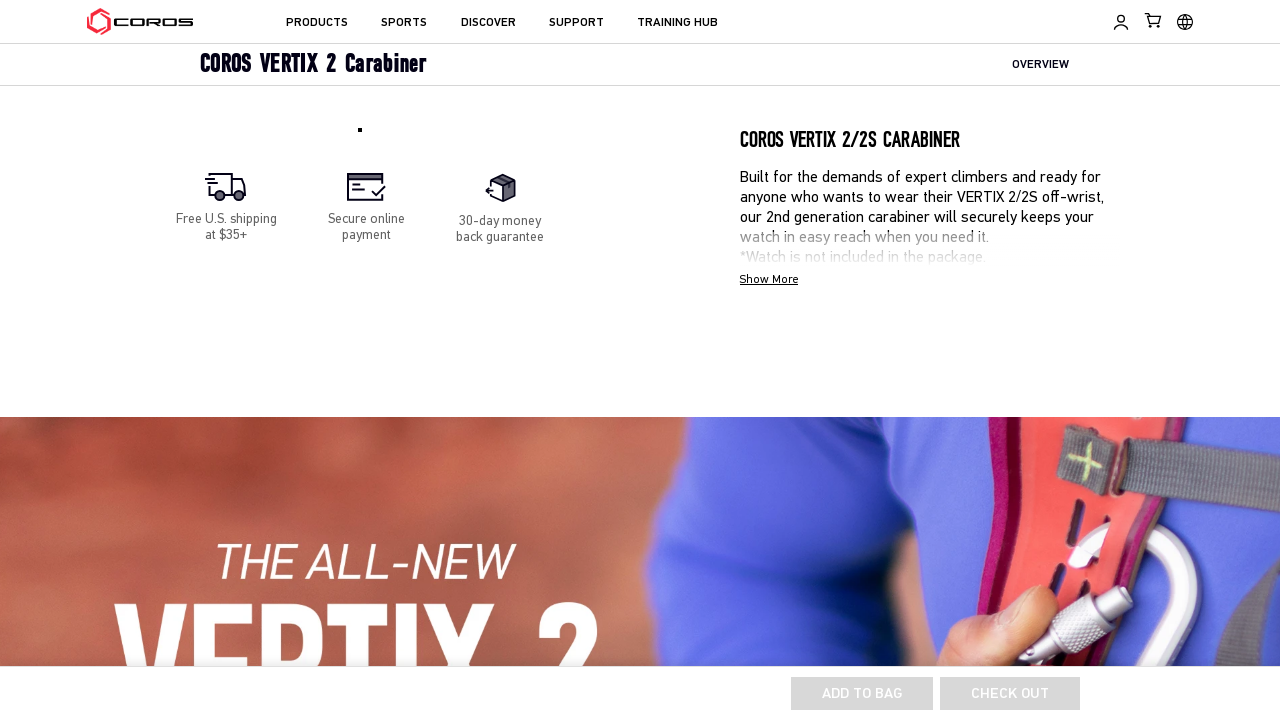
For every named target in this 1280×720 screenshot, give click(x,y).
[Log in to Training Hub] (1121, 22)
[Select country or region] (1185, 22)
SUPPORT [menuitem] (576, 23)
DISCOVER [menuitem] (488, 23)
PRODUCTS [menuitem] (317, 23)
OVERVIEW (1040, 66)
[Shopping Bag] (1154, 20)
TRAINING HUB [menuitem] (677, 23)
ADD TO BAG (862, 694)
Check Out (1010, 694)
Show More (769, 279)
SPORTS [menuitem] (404, 23)
